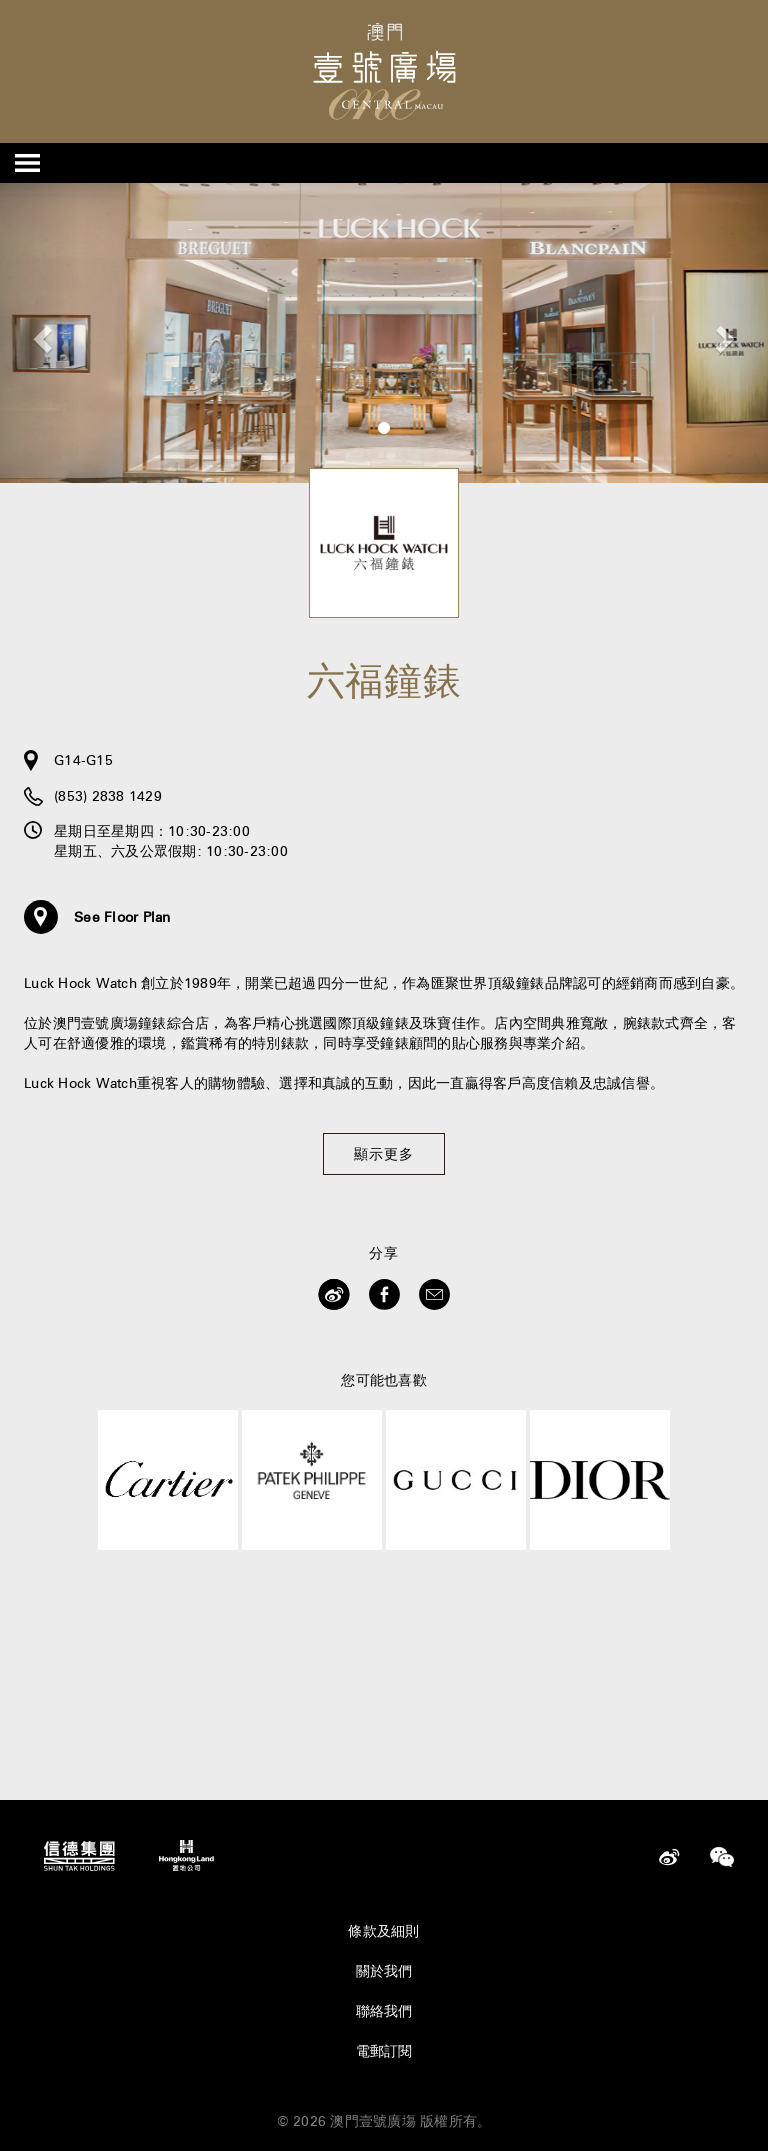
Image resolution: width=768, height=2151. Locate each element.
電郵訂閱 (384, 2051)
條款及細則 (383, 1931)
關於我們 (384, 1971)
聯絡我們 (384, 2011)
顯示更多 (384, 1154)
